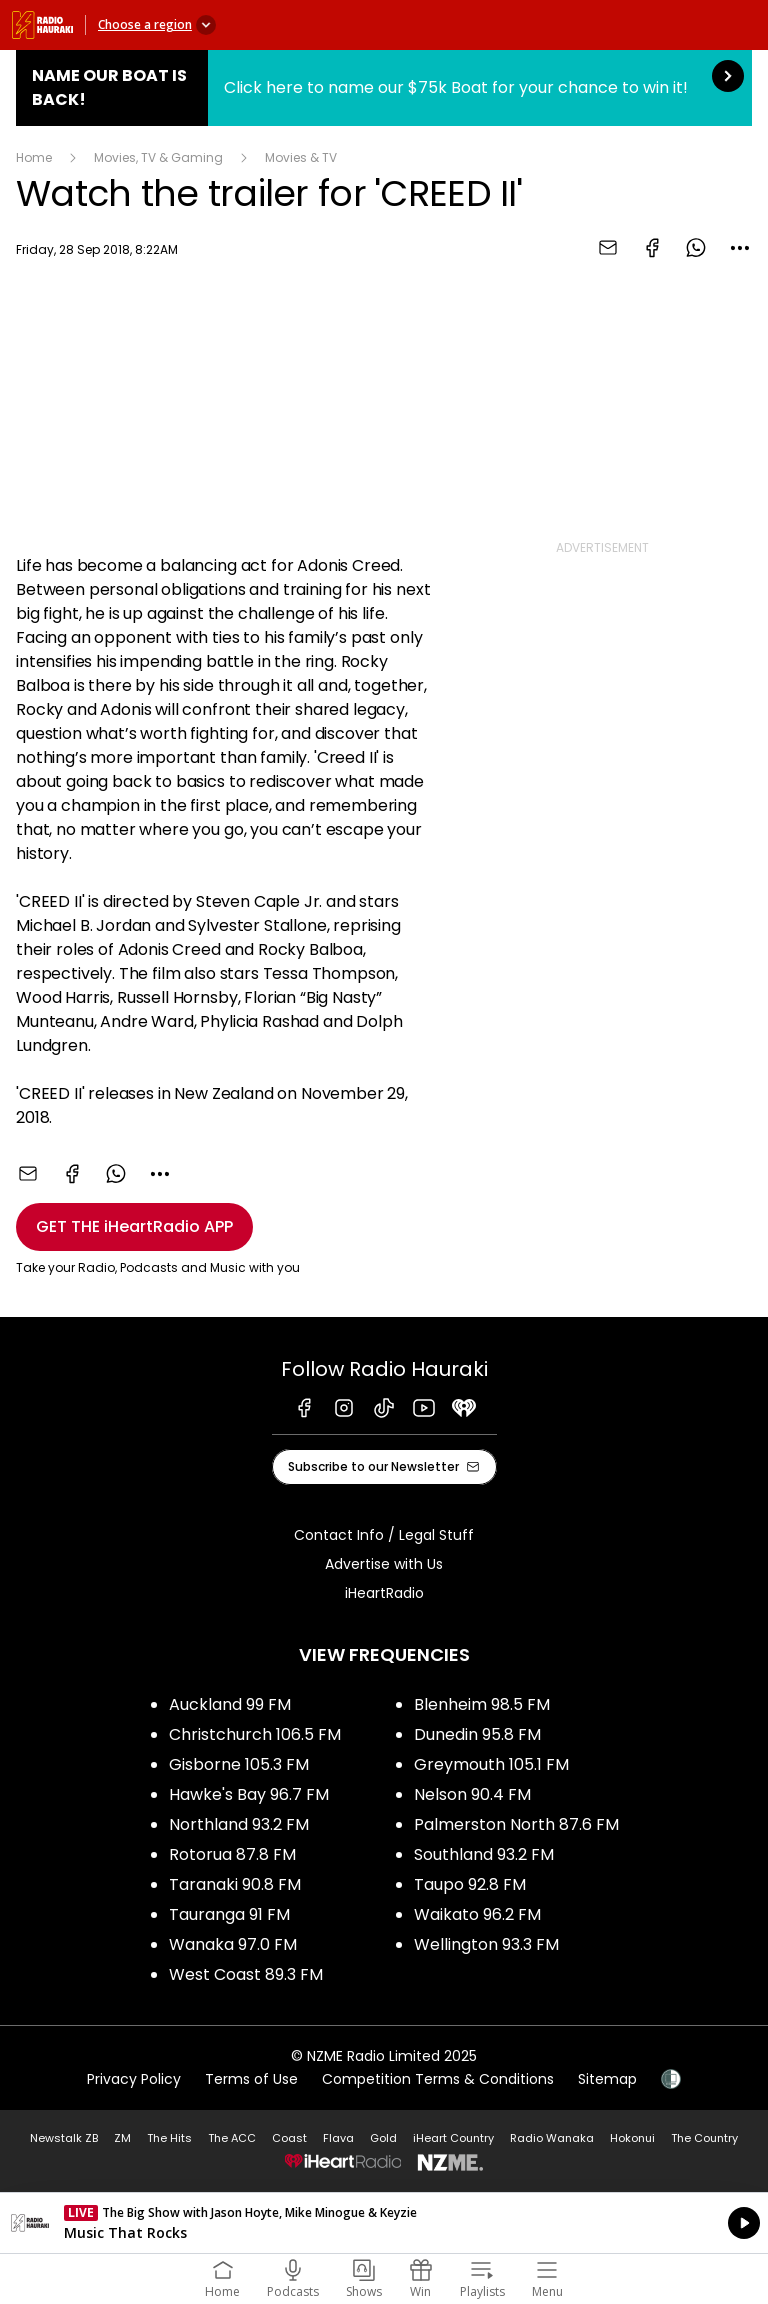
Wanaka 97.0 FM (233, 1944)
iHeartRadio (384, 1593)
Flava (338, 2138)
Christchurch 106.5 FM (255, 1734)
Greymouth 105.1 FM (491, 1764)
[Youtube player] (228, 403)
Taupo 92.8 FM (470, 1884)
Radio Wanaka (552, 2138)
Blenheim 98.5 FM (482, 1704)
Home (34, 157)
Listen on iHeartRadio (384, 2223)
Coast (289, 2138)
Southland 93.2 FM (484, 1854)
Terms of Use (251, 2079)
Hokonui (632, 2138)
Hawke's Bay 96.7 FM (249, 1794)
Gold (383, 2138)
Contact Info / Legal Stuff (384, 1535)
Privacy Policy (134, 2079)
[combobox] (740, 248)
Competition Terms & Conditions (438, 2079)
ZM (122, 2138)
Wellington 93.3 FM (486, 1944)
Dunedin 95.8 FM (477, 1734)
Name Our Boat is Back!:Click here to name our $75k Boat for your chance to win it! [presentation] (384, 88)
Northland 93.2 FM (239, 1824)
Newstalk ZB (64, 2138)
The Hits (169, 2138)
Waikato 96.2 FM (477, 1914)
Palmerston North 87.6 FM (516, 1824)
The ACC (232, 2138)
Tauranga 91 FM (229, 1914)
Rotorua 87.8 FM (232, 1854)
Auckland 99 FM (230, 1704)
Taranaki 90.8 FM (235, 1884)
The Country (704, 2138)
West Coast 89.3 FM (246, 1974)
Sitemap (607, 2079)
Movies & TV (301, 157)
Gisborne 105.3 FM (239, 1764)
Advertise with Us (384, 1564)
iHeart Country (453, 2138)
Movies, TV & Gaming (158, 157)
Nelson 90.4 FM (472, 1794)
